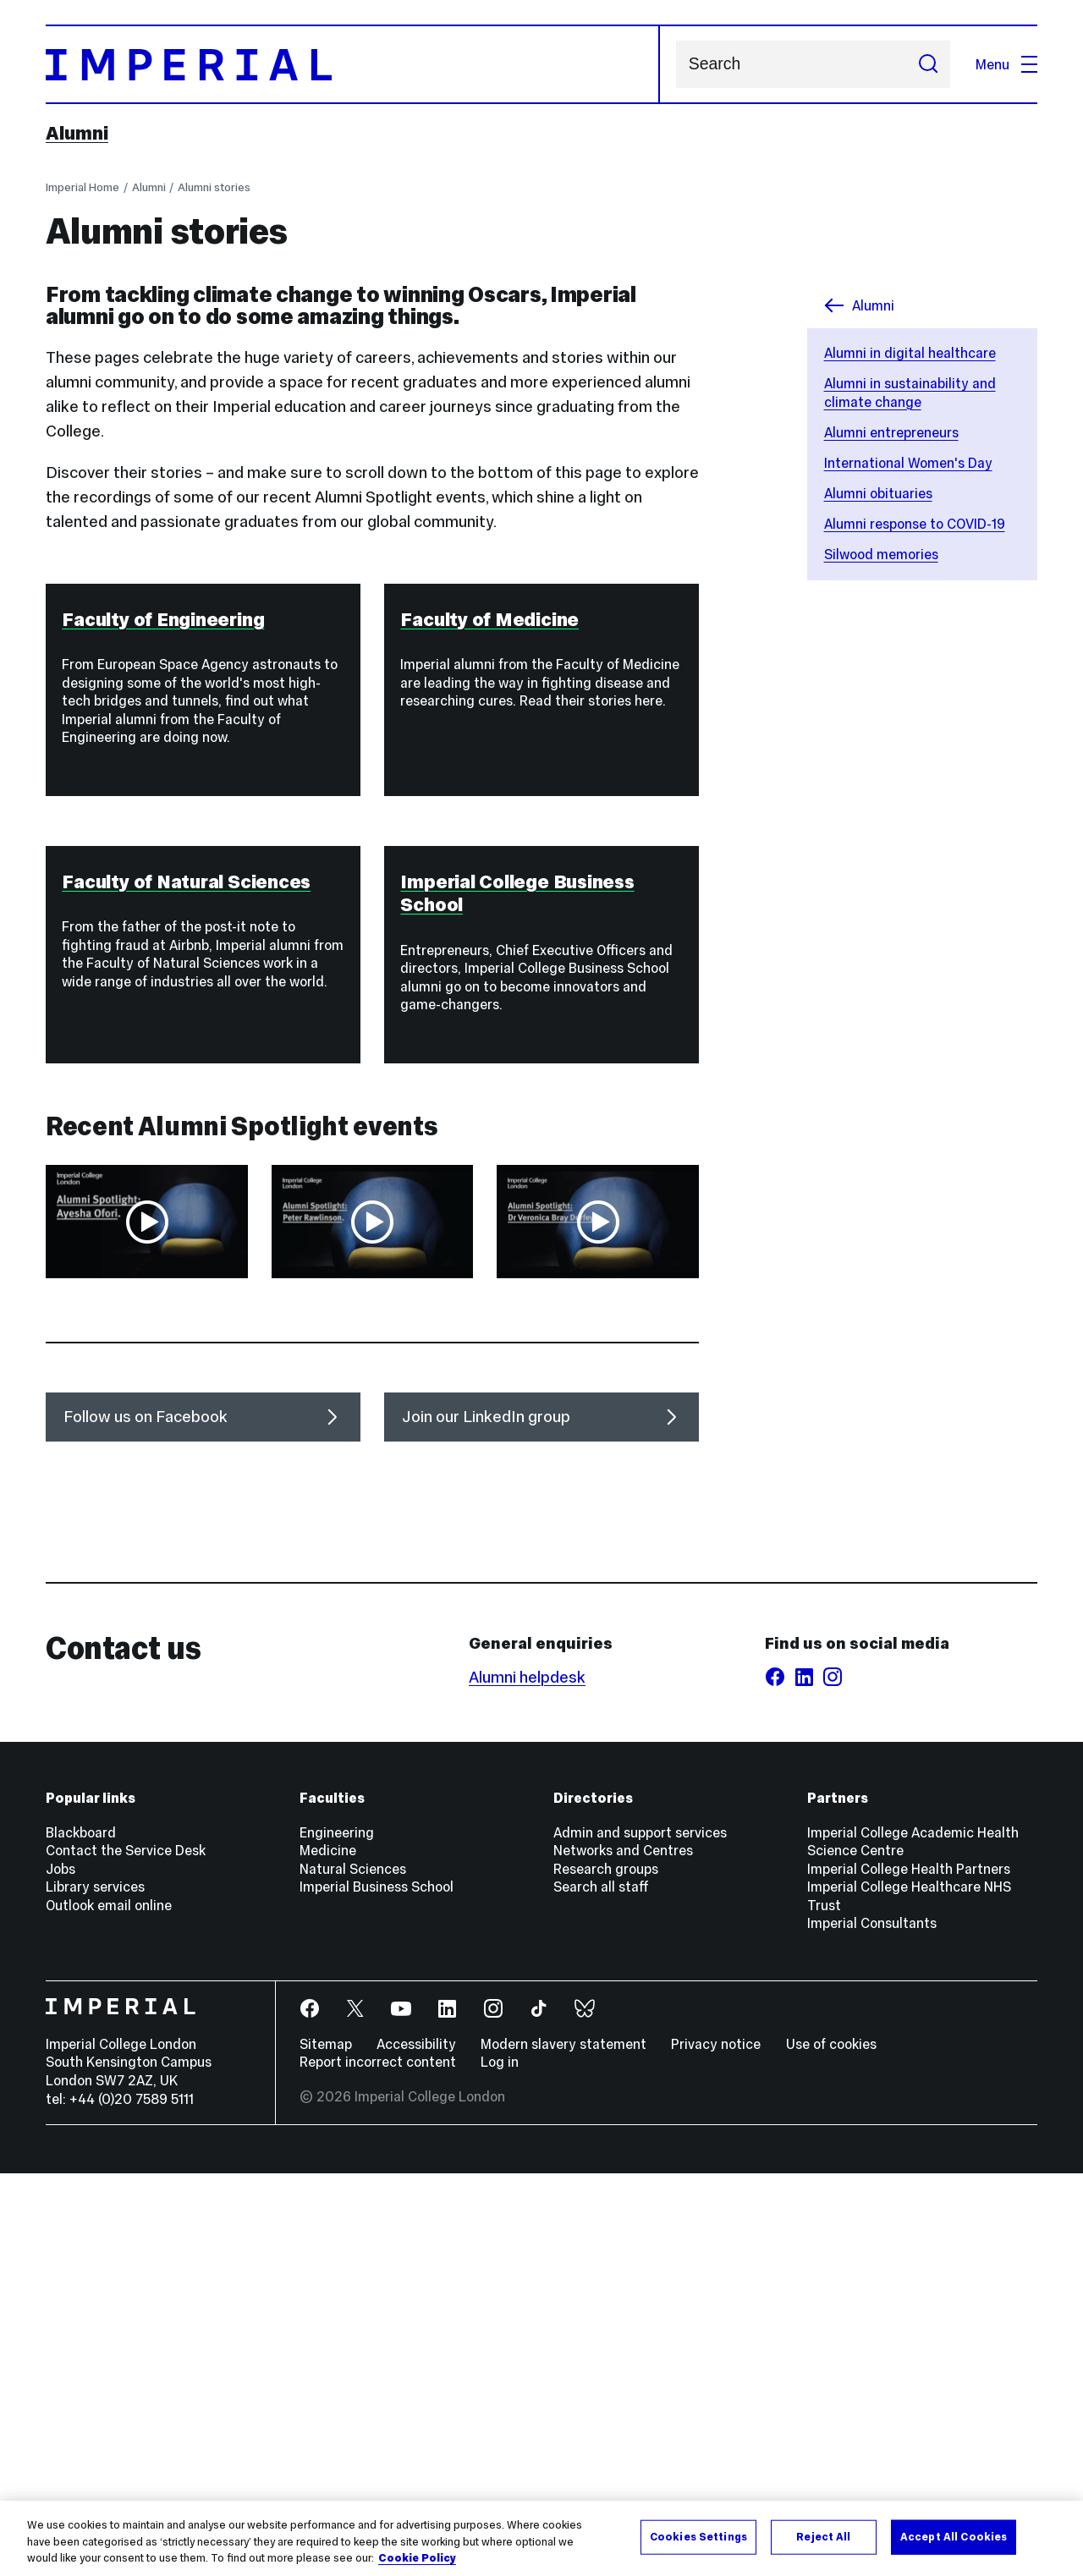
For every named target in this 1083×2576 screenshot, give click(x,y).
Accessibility (416, 2446)
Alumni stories (214, 187)
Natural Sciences (353, 2271)
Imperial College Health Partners (908, 2271)
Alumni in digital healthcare (910, 352)
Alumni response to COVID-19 (914, 523)
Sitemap (326, 2446)
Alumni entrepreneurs (891, 432)
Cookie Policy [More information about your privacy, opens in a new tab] (417, 2558)
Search (675, 64)
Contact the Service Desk (126, 2253)
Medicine (328, 2253)
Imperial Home (82, 187)
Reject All (823, 2536)
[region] (541, 2538)
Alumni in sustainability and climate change (910, 392)
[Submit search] (927, 64)
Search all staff (601, 2290)
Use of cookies (831, 2446)
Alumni (77, 133)
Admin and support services (640, 2235)
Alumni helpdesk (527, 2080)
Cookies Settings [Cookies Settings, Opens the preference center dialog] (698, 2536)
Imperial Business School (377, 2290)
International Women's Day (908, 462)
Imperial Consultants (872, 2326)
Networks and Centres (623, 2253)
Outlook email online (109, 2307)
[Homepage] (353, 64)
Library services (95, 2290)
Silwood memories (881, 554)
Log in (500, 2465)
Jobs (60, 2271)
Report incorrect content (378, 2465)
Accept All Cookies (953, 2536)
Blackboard (81, 2235)
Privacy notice (716, 2446)
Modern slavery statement (563, 2446)
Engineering (337, 2235)
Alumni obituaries (878, 493)
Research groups (605, 2271)
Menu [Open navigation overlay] (1006, 64)
